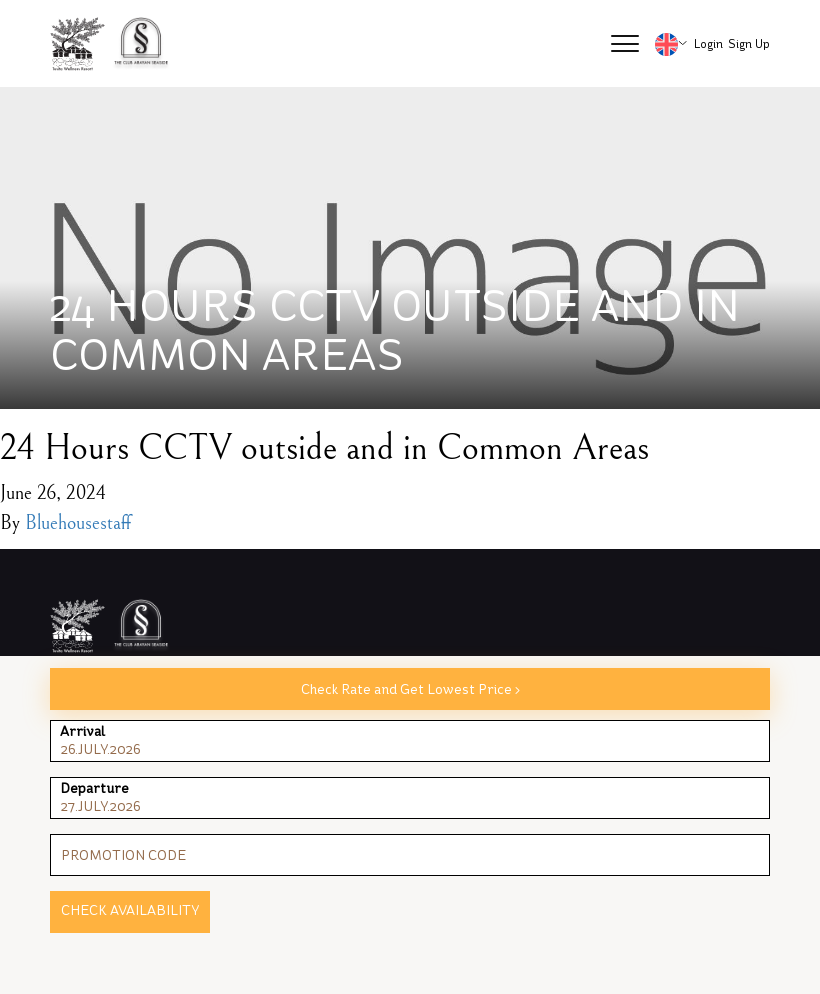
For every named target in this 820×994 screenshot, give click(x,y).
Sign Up (749, 44)
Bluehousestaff (78, 523)
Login (708, 44)
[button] (625, 44)
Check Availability (130, 910)
